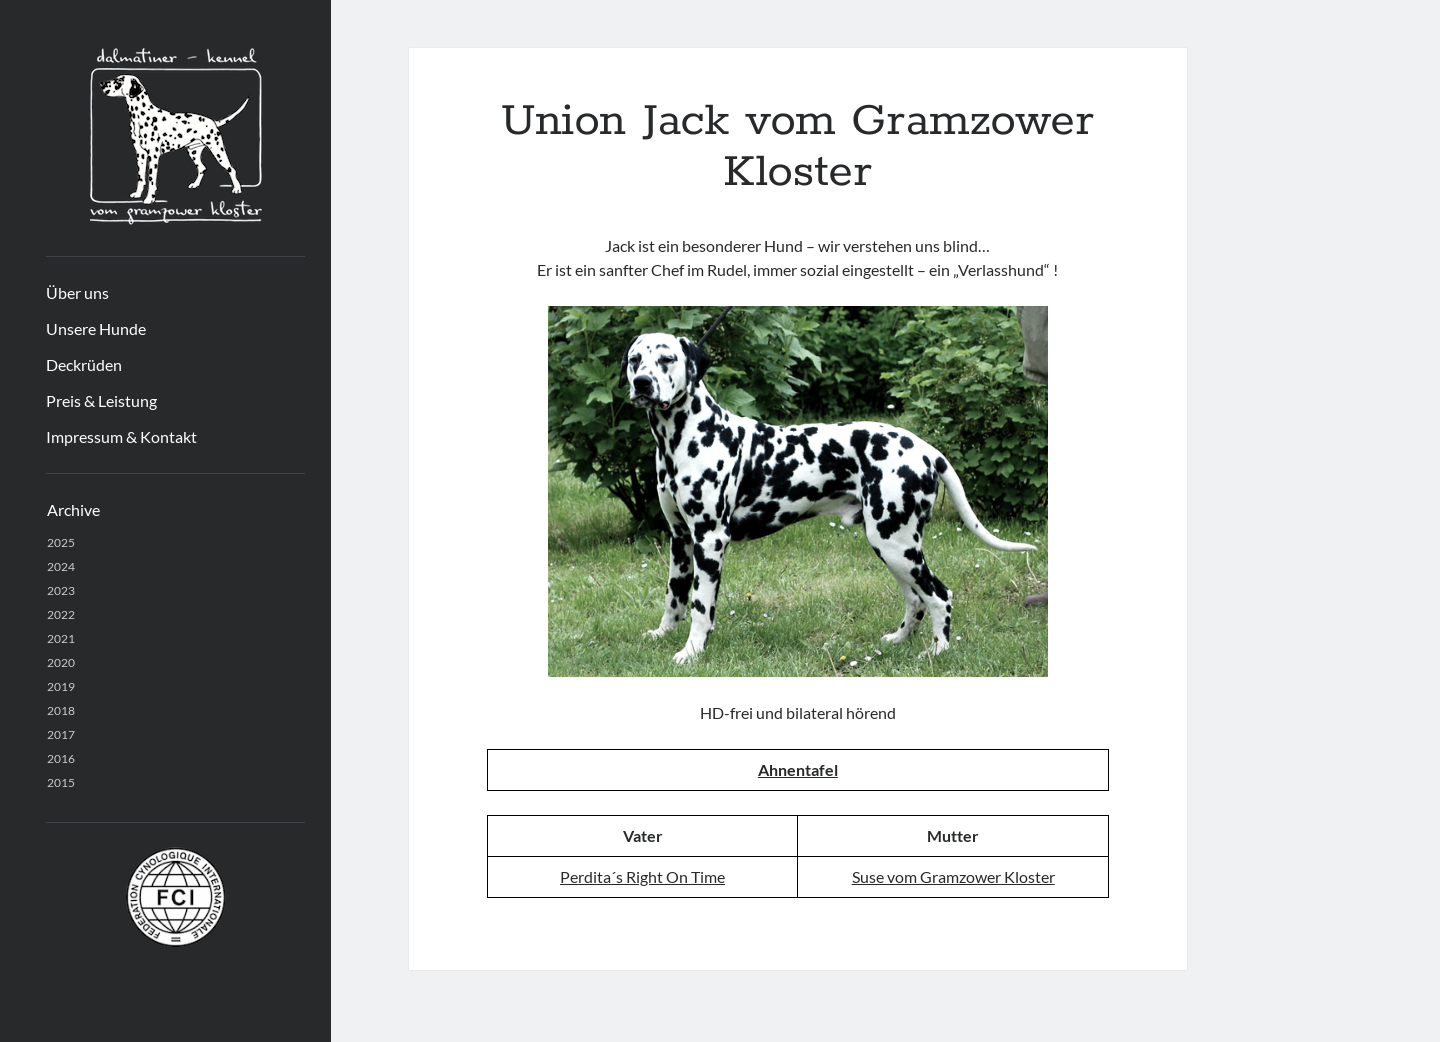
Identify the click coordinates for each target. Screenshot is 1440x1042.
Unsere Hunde (96, 328)
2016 (61, 758)
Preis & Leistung (101, 400)
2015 (61, 782)
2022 (61, 614)
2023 (61, 590)
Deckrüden (84, 364)
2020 (61, 662)
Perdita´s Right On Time (642, 876)
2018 (61, 710)
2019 (61, 686)
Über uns (77, 292)
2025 (61, 542)
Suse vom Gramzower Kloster (953, 876)
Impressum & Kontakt (121, 436)
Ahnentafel (798, 769)
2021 (61, 638)
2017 (61, 734)
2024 (61, 566)
